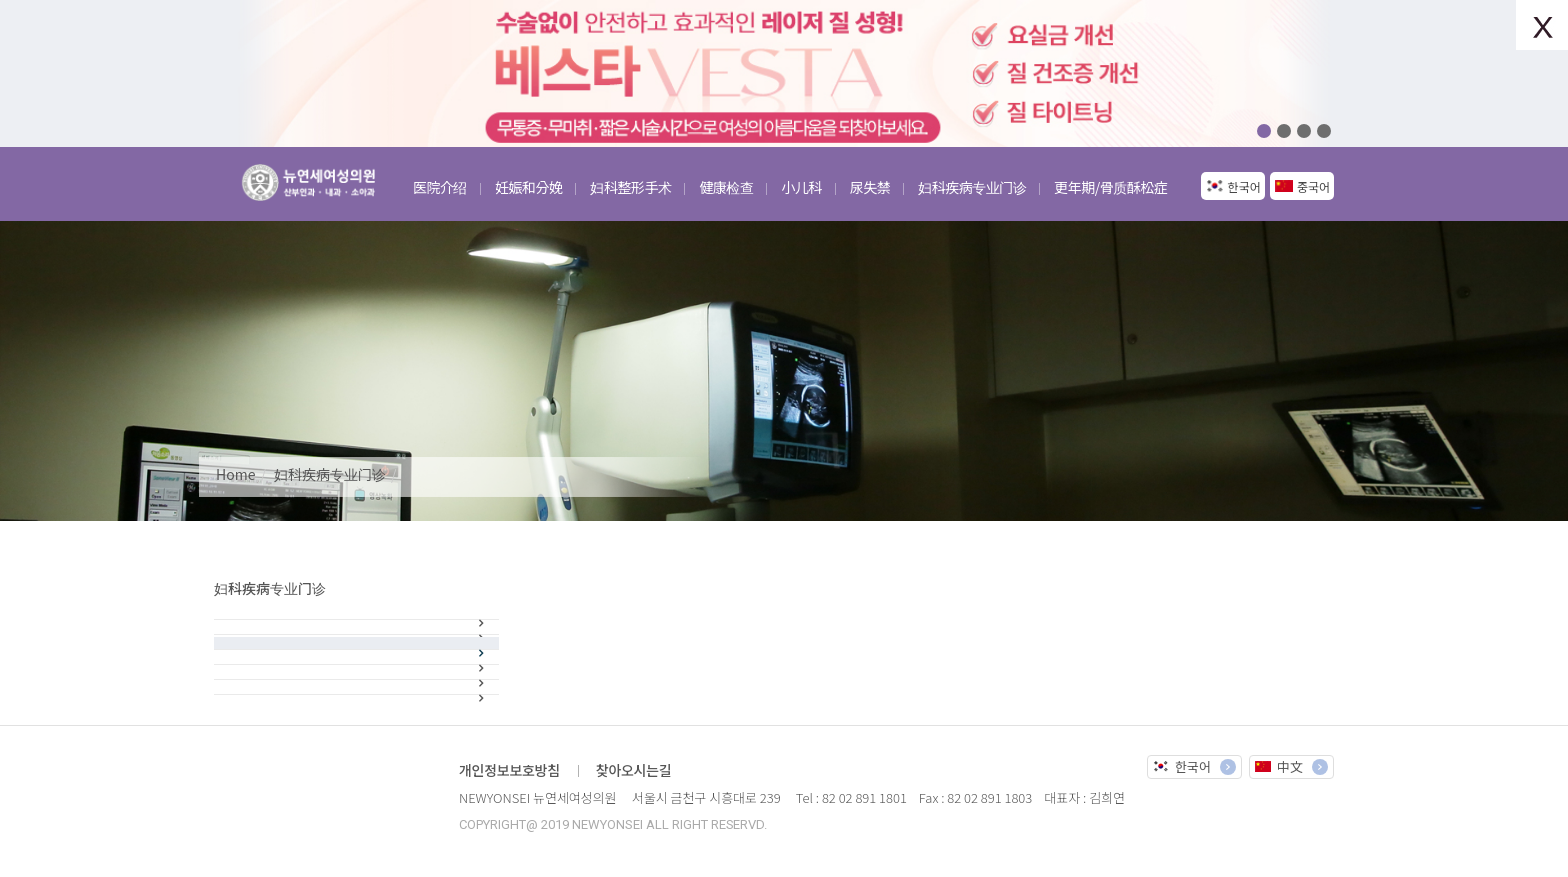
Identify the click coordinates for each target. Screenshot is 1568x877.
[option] (784, 73)
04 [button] (1324, 131)
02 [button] (1284, 131)
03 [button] (1304, 131)
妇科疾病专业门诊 (330, 474)
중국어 (1313, 186)
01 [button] (1264, 131)
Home (235, 474)
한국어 (1244, 186)
